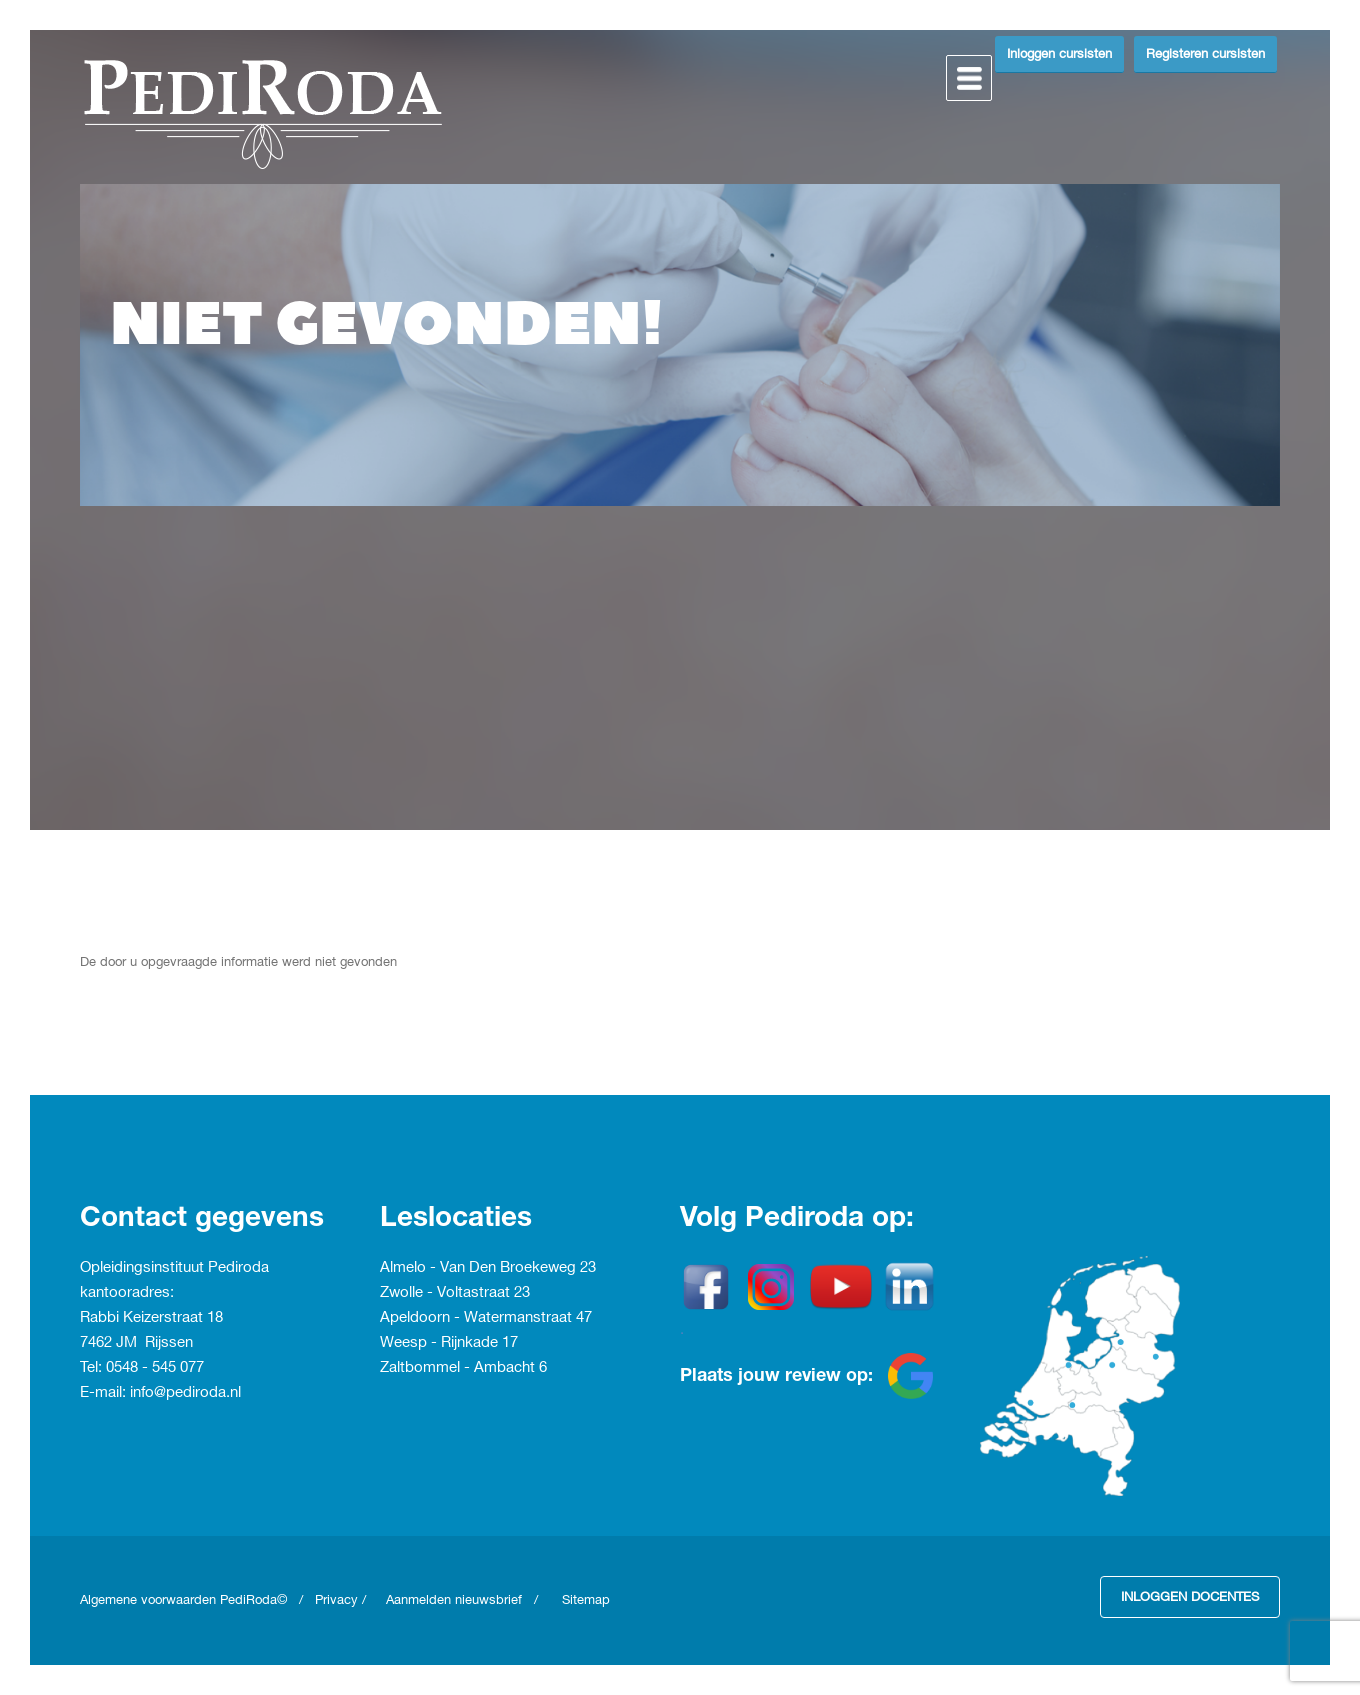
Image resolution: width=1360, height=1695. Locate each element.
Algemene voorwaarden (150, 1600)
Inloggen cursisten (1059, 54)
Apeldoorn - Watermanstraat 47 (486, 1318)
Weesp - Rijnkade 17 (449, 1343)
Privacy (336, 1600)
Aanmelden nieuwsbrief (454, 1600)
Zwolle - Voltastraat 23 (455, 1293)
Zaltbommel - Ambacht (459, 1368)
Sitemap (586, 1600)
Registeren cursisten (1205, 54)
